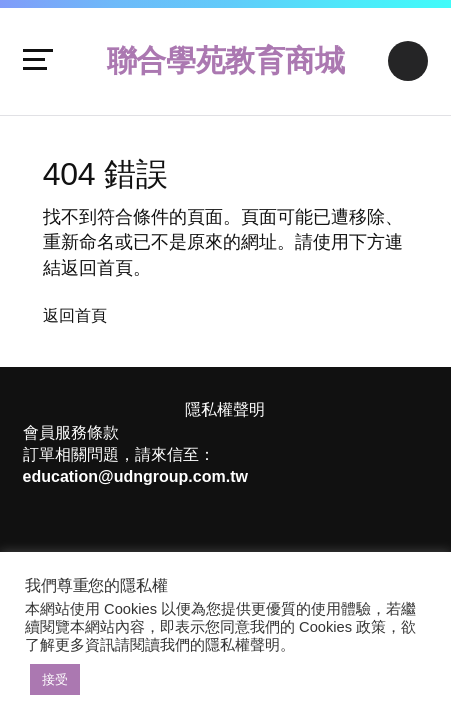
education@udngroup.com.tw (135, 476)
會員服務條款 (71, 432)
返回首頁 (75, 315)
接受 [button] (55, 679)
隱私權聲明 (225, 409)
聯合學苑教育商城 (226, 60)
